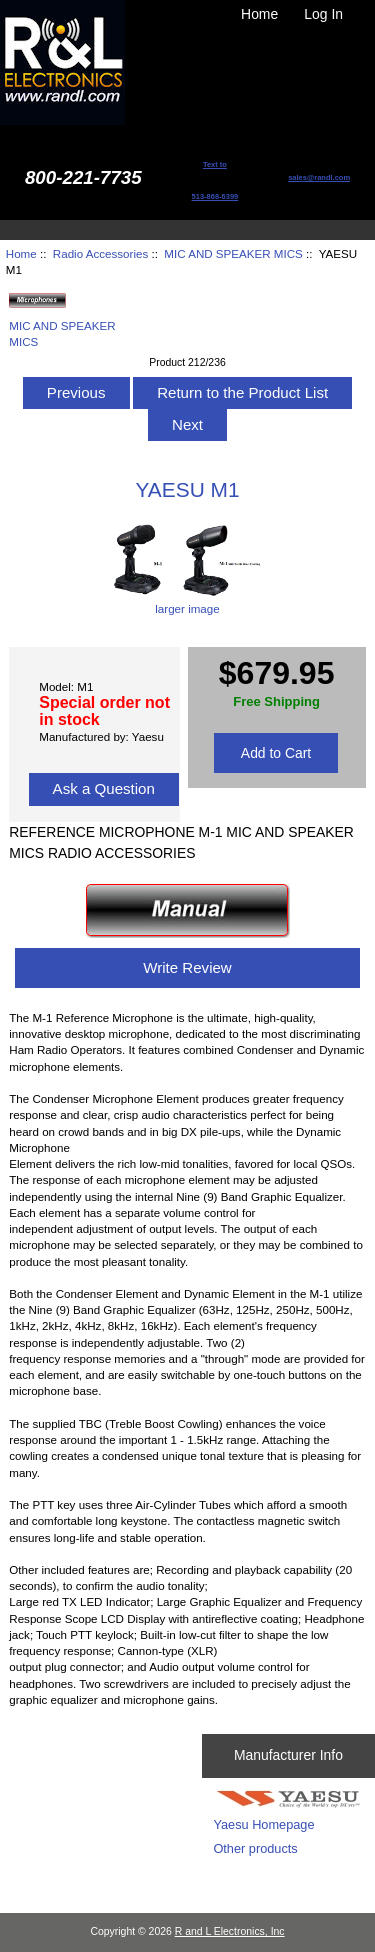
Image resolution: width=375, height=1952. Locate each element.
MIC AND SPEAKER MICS (233, 253)
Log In (323, 14)
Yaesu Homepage (263, 1824)
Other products (255, 1848)
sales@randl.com (319, 177)
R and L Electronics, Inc (230, 1931)
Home (259, 14)
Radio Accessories (100, 253)
